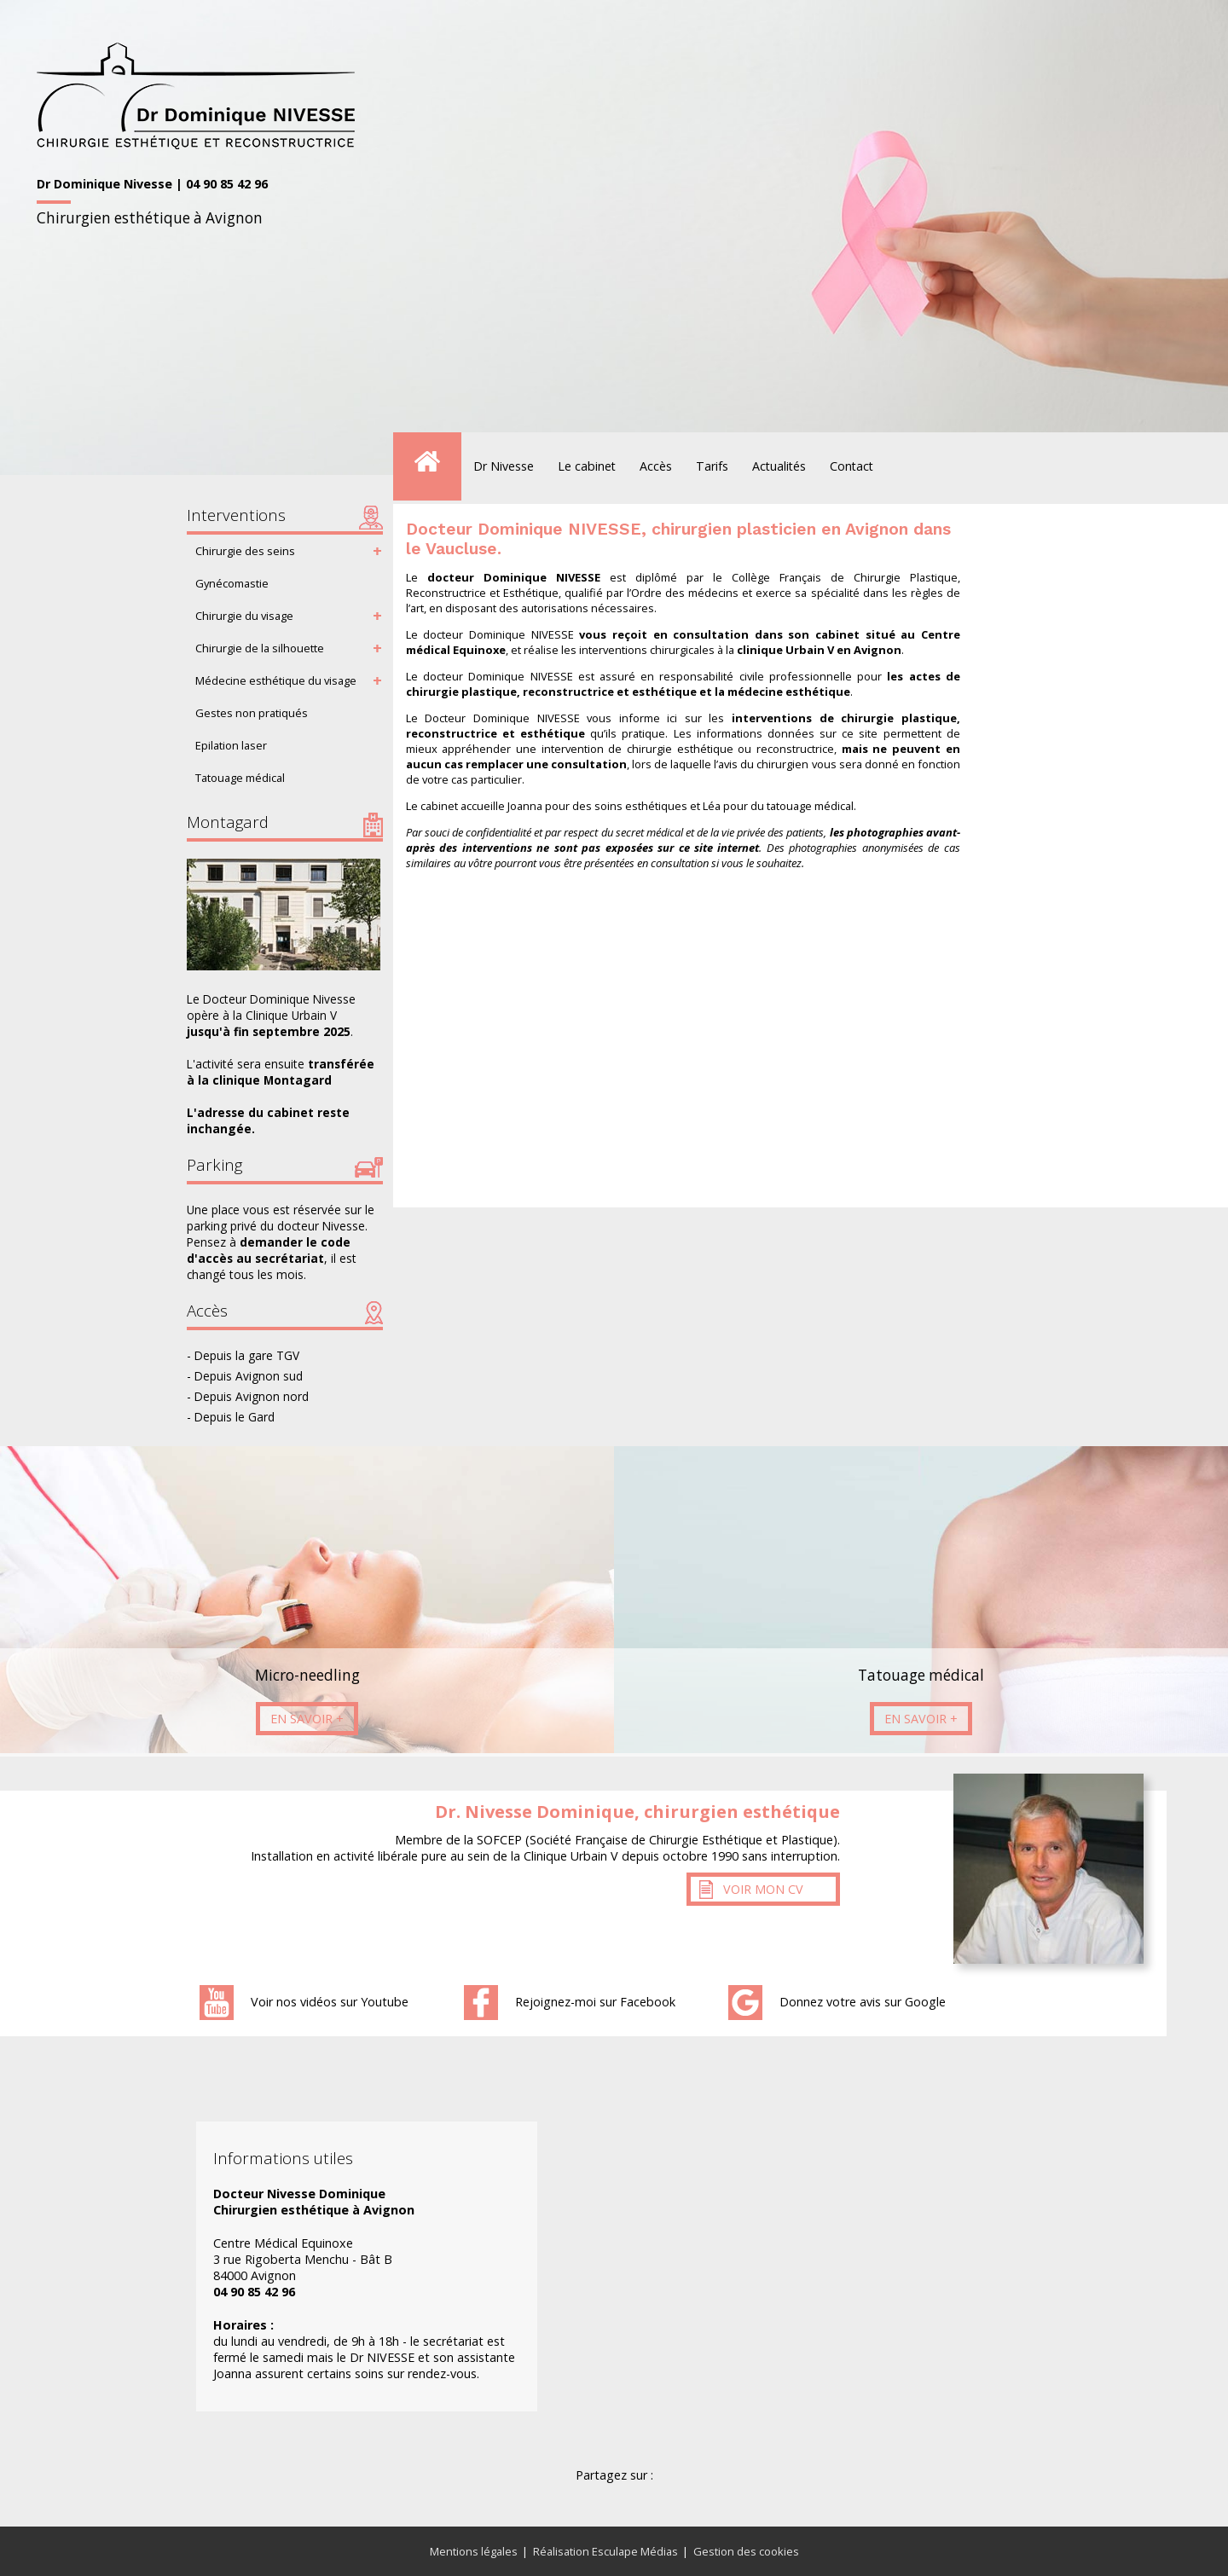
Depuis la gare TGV (246, 1355)
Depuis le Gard (234, 1417)
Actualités (779, 466)
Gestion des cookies (746, 2551)
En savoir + (307, 1719)
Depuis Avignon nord (251, 1396)
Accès (656, 466)
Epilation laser (231, 745)
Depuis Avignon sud (248, 1376)
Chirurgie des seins (245, 551)
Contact (851, 466)
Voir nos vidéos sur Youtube (329, 2002)
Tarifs (712, 466)
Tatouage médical (240, 777)
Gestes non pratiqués (251, 713)
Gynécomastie (232, 583)
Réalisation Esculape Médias (605, 2551)
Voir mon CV (763, 1889)
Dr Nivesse (503, 466)
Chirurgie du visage (244, 615)
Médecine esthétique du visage (275, 680)
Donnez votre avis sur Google (862, 2002)
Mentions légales (474, 2551)
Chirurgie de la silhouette (259, 648)
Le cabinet (587, 466)
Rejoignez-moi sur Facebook (595, 2002)
